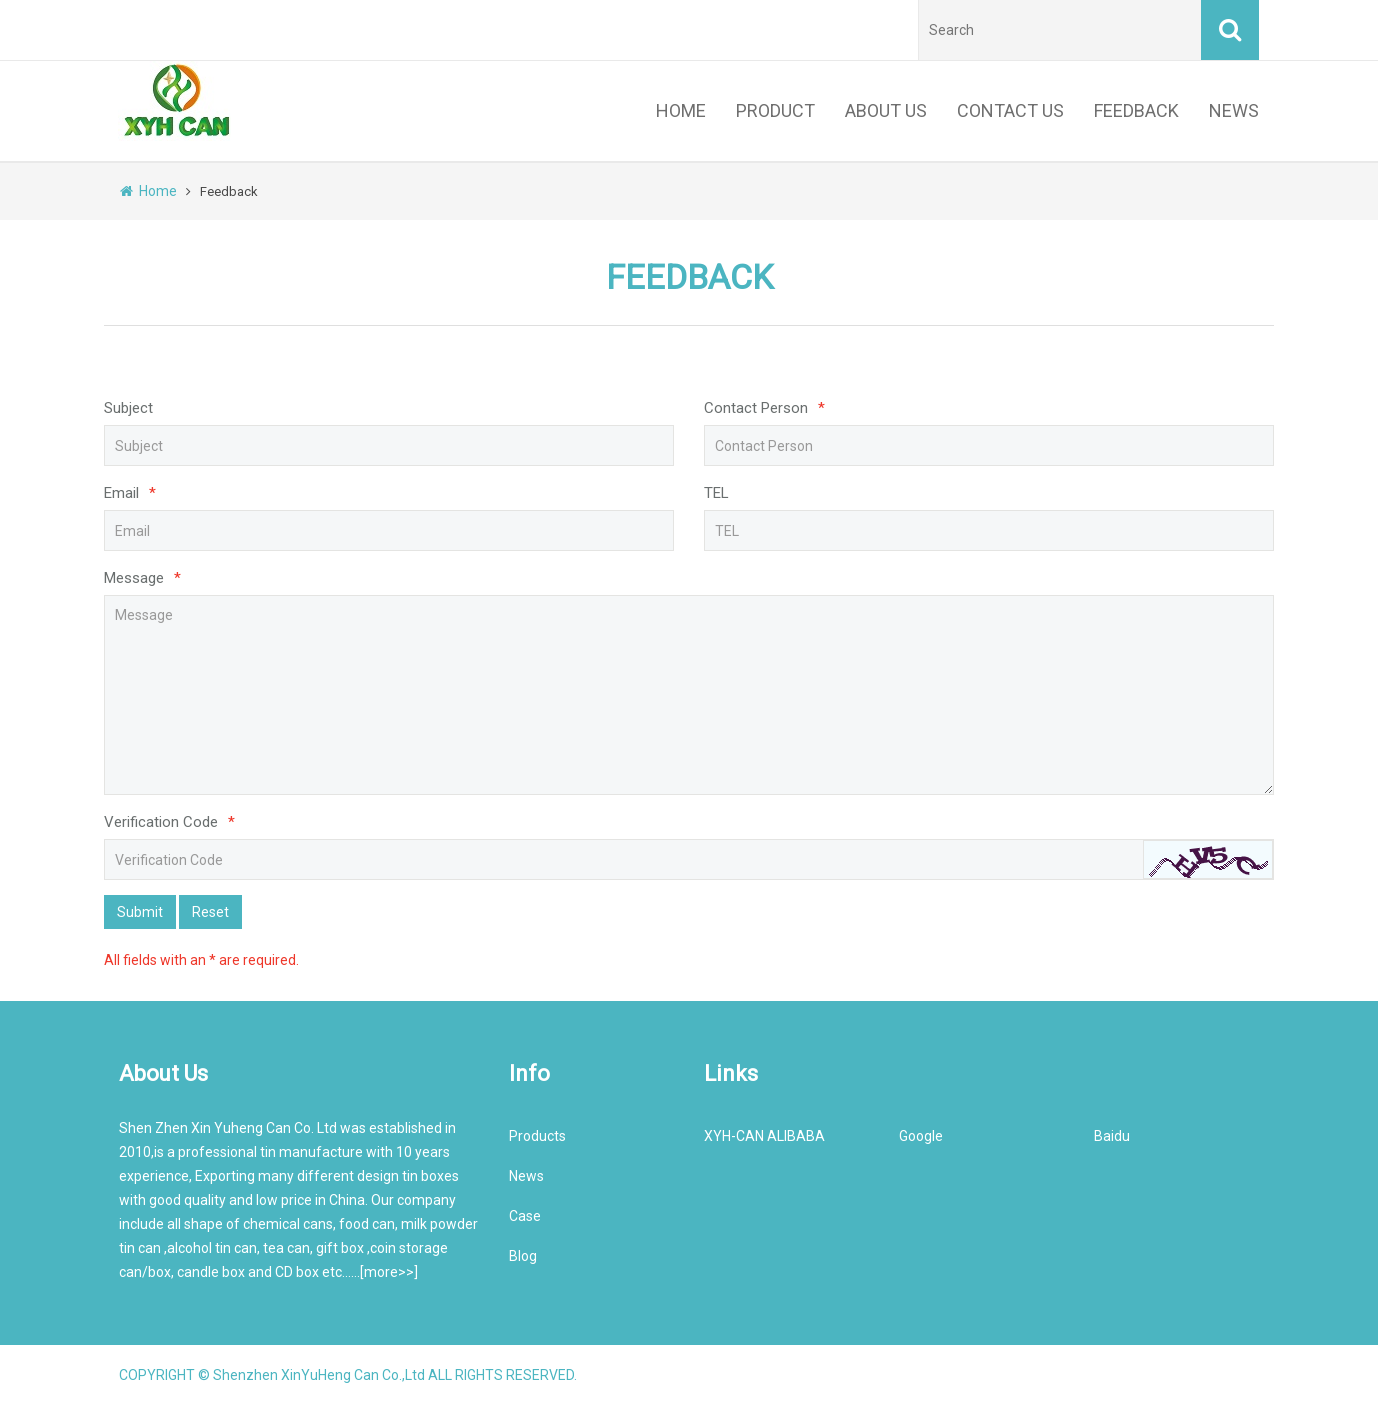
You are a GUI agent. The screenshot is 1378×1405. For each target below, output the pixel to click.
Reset (210, 912)
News (526, 1176)
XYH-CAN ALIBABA (764, 1136)
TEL (716, 493)
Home (148, 191)
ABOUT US (886, 110)
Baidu (1112, 1136)
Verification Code (169, 822)
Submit (140, 912)
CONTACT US (1010, 110)
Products (537, 1136)
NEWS (1234, 110)
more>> (389, 1272)
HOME (681, 110)
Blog (523, 1256)
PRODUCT (775, 110)
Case (525, 1216)
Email (130, 493)
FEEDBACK (1136, 110)
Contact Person (764, 408)
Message (142, 578)
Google (921, 1136)
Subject (128, 408)
